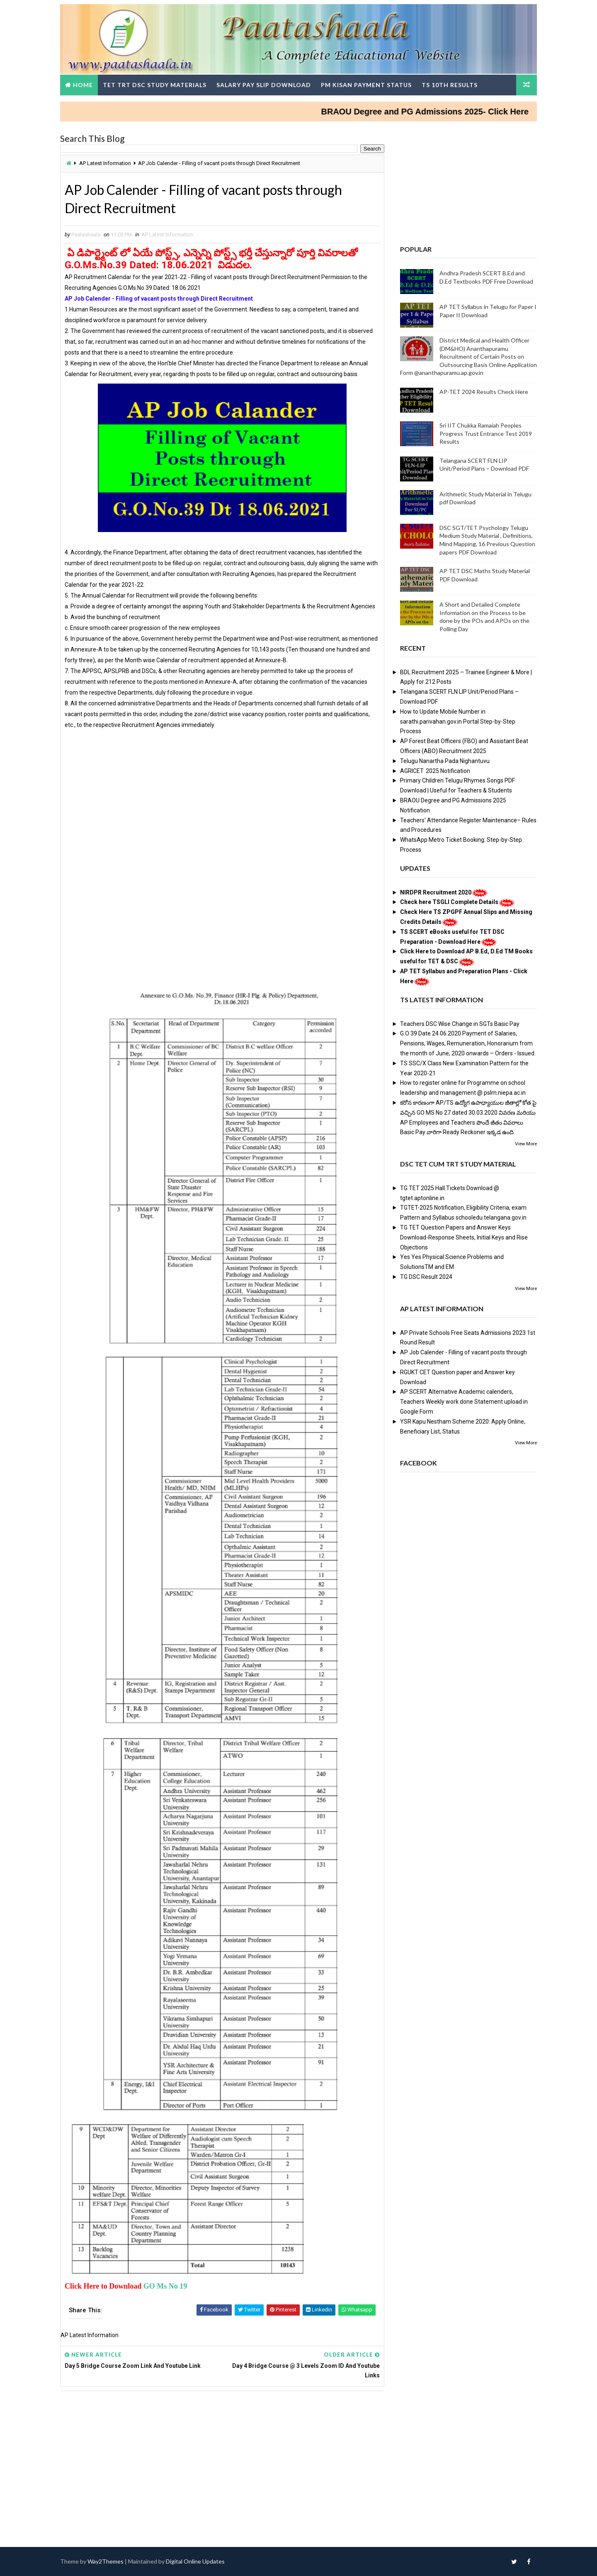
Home (83, 84)
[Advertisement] (222, 788)
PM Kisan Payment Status (366, 84)
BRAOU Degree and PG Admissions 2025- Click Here (442, 111)
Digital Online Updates (195, 2561)
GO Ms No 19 (165, 2286)
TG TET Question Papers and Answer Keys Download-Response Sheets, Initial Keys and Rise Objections (464, 1237)
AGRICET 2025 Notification (435, 771)
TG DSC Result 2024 (426, 1276)
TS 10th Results (450, 84)
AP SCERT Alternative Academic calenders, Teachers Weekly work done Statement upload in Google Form (464, 1401)
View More (526, 1144)
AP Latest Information (105, 163)
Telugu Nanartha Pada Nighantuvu (445, 761)
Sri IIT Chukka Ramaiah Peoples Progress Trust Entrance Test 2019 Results (485, 433)
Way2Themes (105, 2561)
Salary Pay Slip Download (263, 84)
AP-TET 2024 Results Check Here (483, 391)
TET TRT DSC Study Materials (154, 84)
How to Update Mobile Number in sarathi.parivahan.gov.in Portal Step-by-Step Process (457, 721)
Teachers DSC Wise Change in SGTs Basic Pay (459, 1024)
